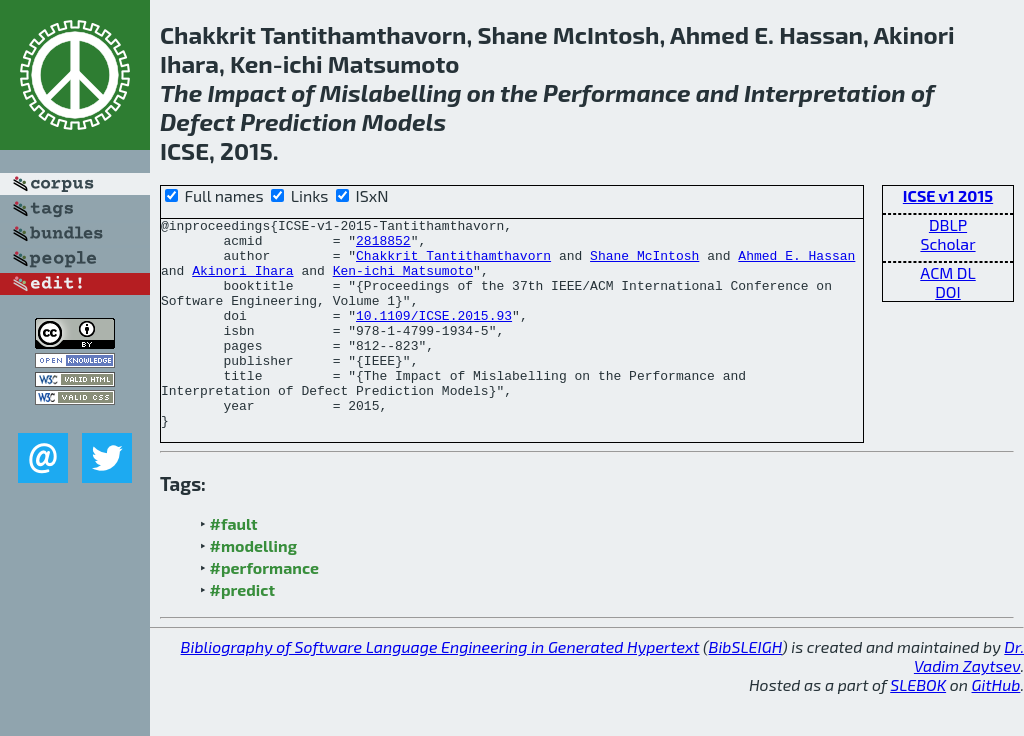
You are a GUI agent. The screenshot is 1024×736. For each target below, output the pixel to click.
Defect (197, 121)
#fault (234, 565)
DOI (948, 291)
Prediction (298, 121)
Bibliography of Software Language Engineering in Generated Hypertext (440, 688)
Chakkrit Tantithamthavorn (453, 264)
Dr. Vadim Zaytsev (969, 698)
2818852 (383, 246)
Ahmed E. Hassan (796, 264)
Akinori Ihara (242, 282)
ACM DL (947, 272)
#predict (242, 631)
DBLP (948, 224)
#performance (264, 609)
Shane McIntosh (644, 264)
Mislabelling (391, 92)
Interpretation (825, 92)
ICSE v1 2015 (948, 195)
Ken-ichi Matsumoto (403, 282)
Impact (246, 92)
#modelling (253, 587)
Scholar (947, 243)
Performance (617, 92)
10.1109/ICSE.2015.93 (434, 336)
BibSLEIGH (745, 688)
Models (404, 121)
